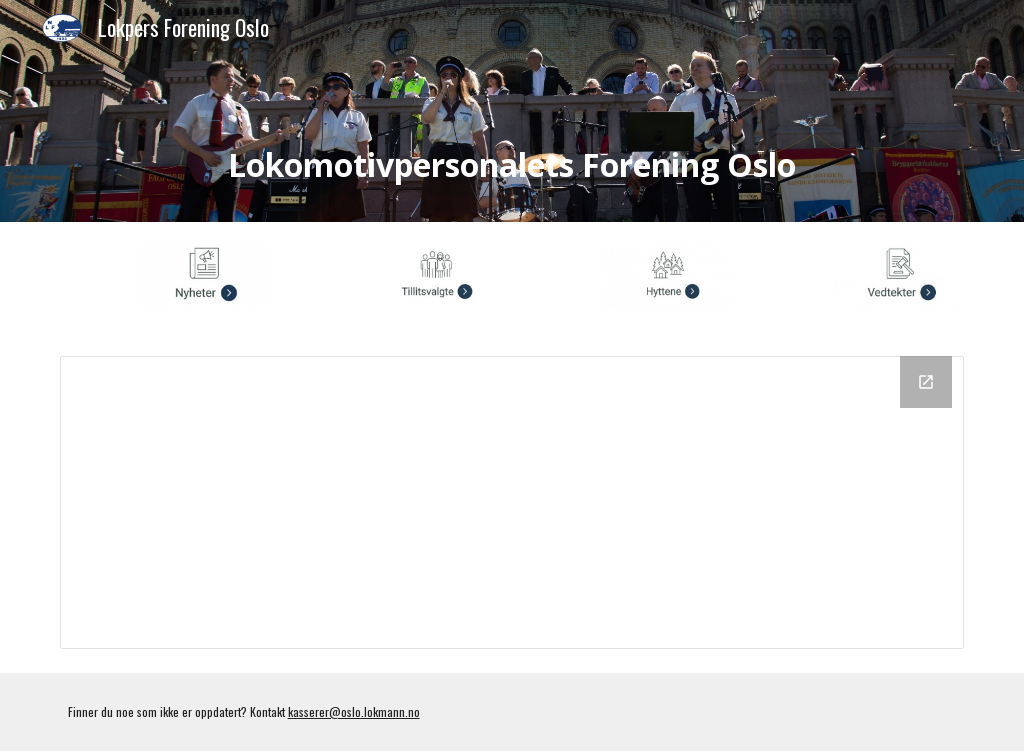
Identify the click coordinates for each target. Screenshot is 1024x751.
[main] (512, 139)
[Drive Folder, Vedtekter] (512, 502)
